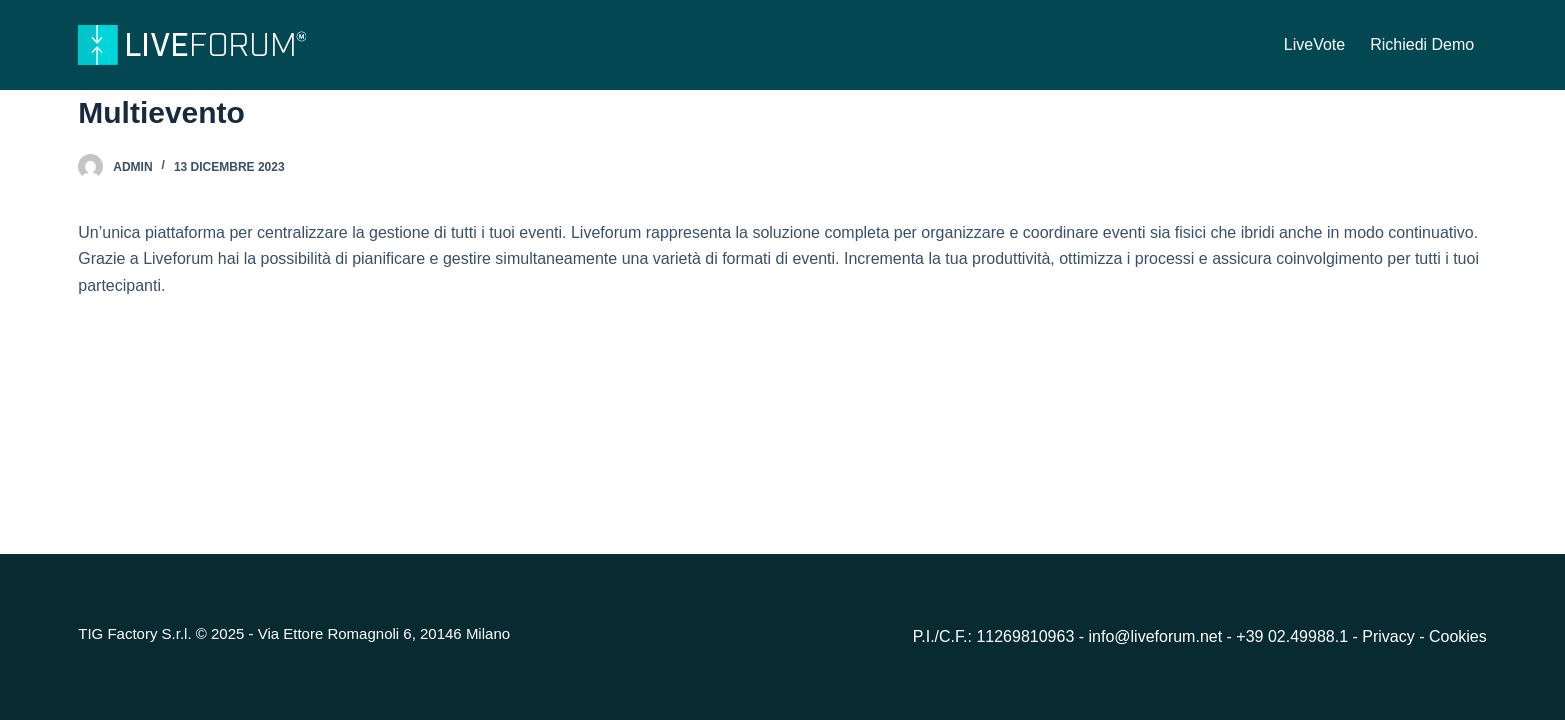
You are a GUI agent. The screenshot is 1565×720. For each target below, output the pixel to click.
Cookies (1458, 636)
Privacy (1390, 636)
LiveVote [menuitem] (1314, 44)
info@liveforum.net (1156, 636)
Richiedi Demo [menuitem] (1422, 44)
